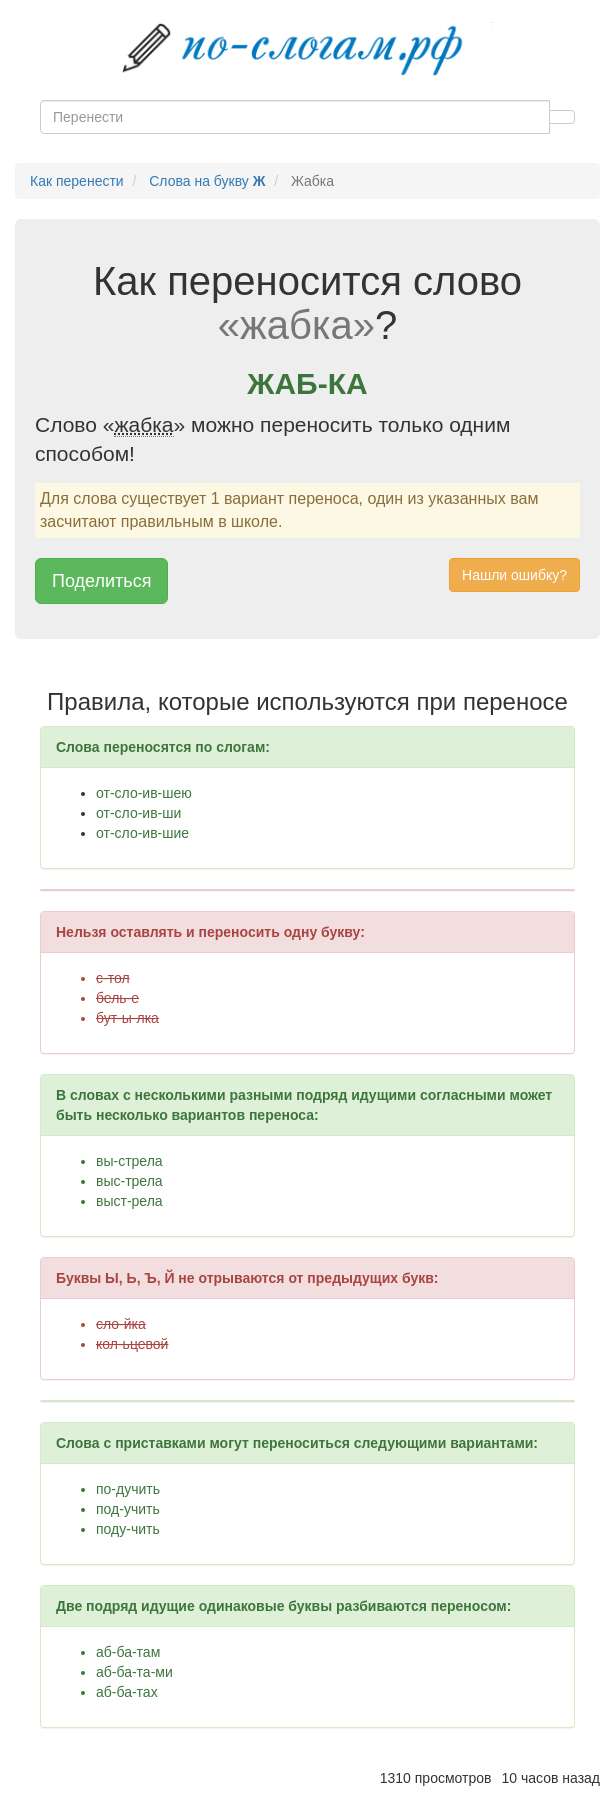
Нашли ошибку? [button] (514, 575)
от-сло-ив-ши (138, 813)
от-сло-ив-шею (144, 793)
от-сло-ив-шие (142, 833)
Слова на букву (207, 181)
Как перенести (77, 181)
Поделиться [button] (101, 581)
